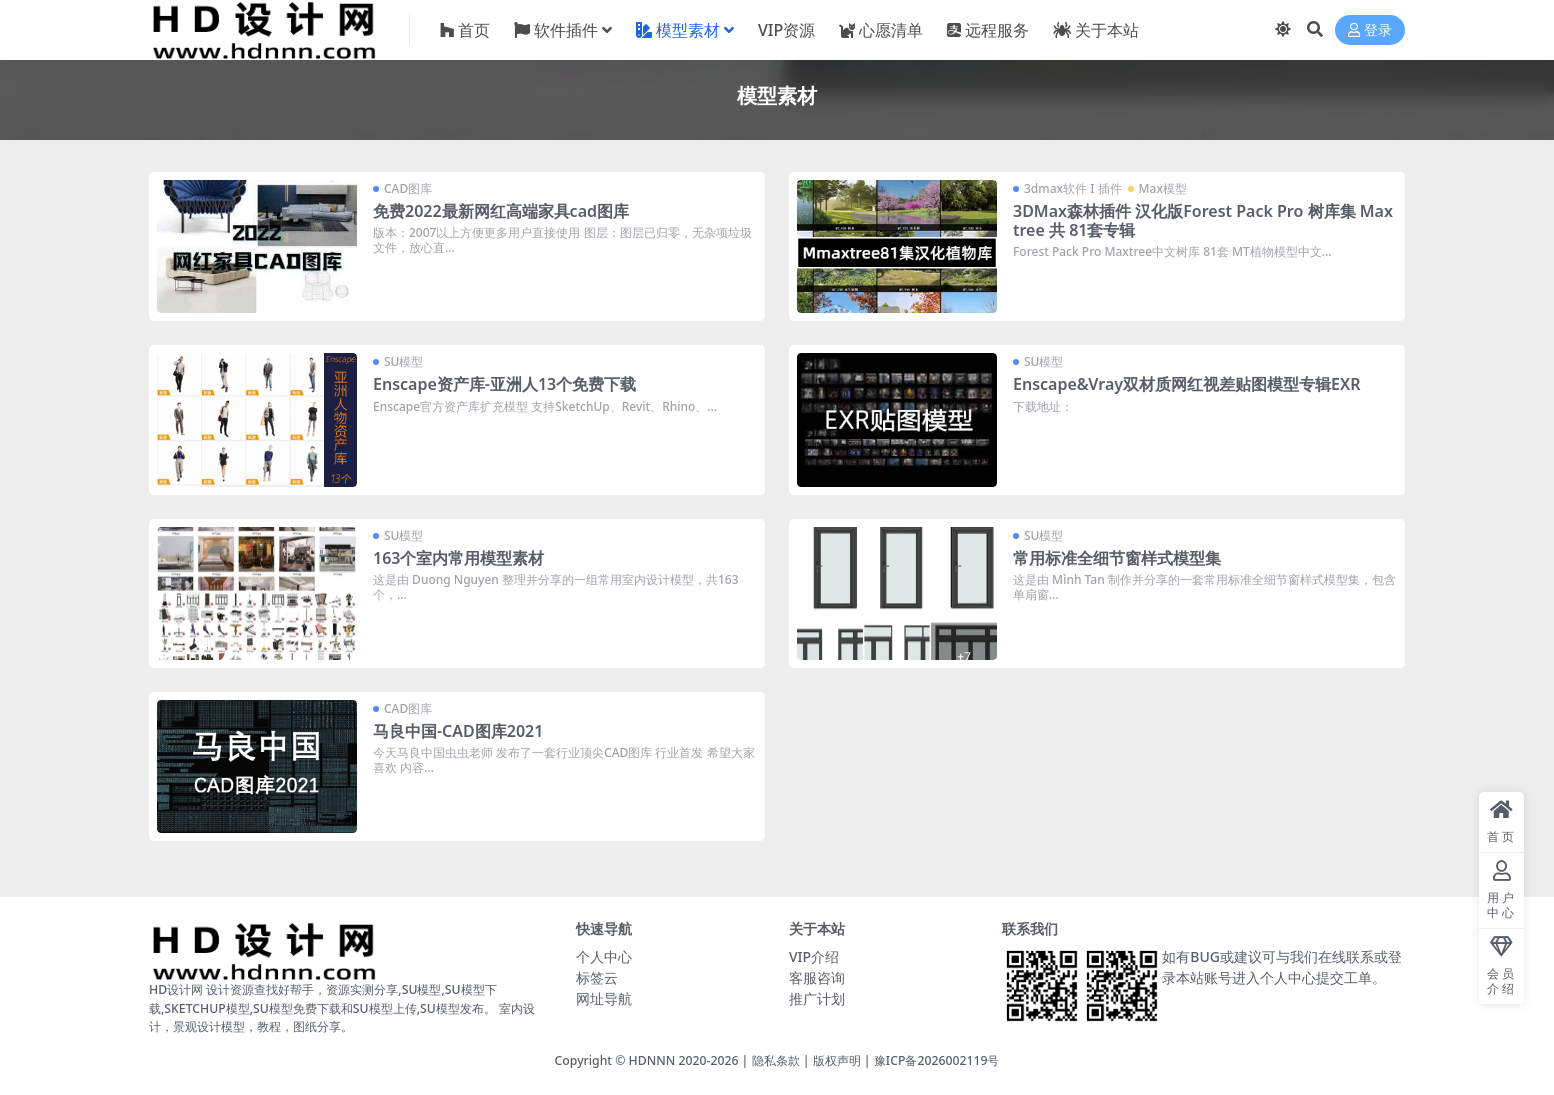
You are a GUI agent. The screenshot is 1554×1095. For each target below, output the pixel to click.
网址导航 (604, 998)
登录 (1370, 30)
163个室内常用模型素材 (458, 558)
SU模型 (403, 361)
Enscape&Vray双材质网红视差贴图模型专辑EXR (1186, 384)
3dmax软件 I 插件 (1073, 188)
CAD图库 (408, 188)
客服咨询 (817, 977)
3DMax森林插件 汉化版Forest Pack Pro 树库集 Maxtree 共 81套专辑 (1203, 220)
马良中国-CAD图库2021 (458, 731)
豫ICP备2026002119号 (937, 1060)
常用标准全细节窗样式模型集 (1117, 558)
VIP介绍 (814, 956)
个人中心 (604, 956)
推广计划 (817, 998)
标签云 (597, 977)
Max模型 (1163, 188)
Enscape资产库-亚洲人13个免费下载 (504, 384)
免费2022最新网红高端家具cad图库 (501, 211)
